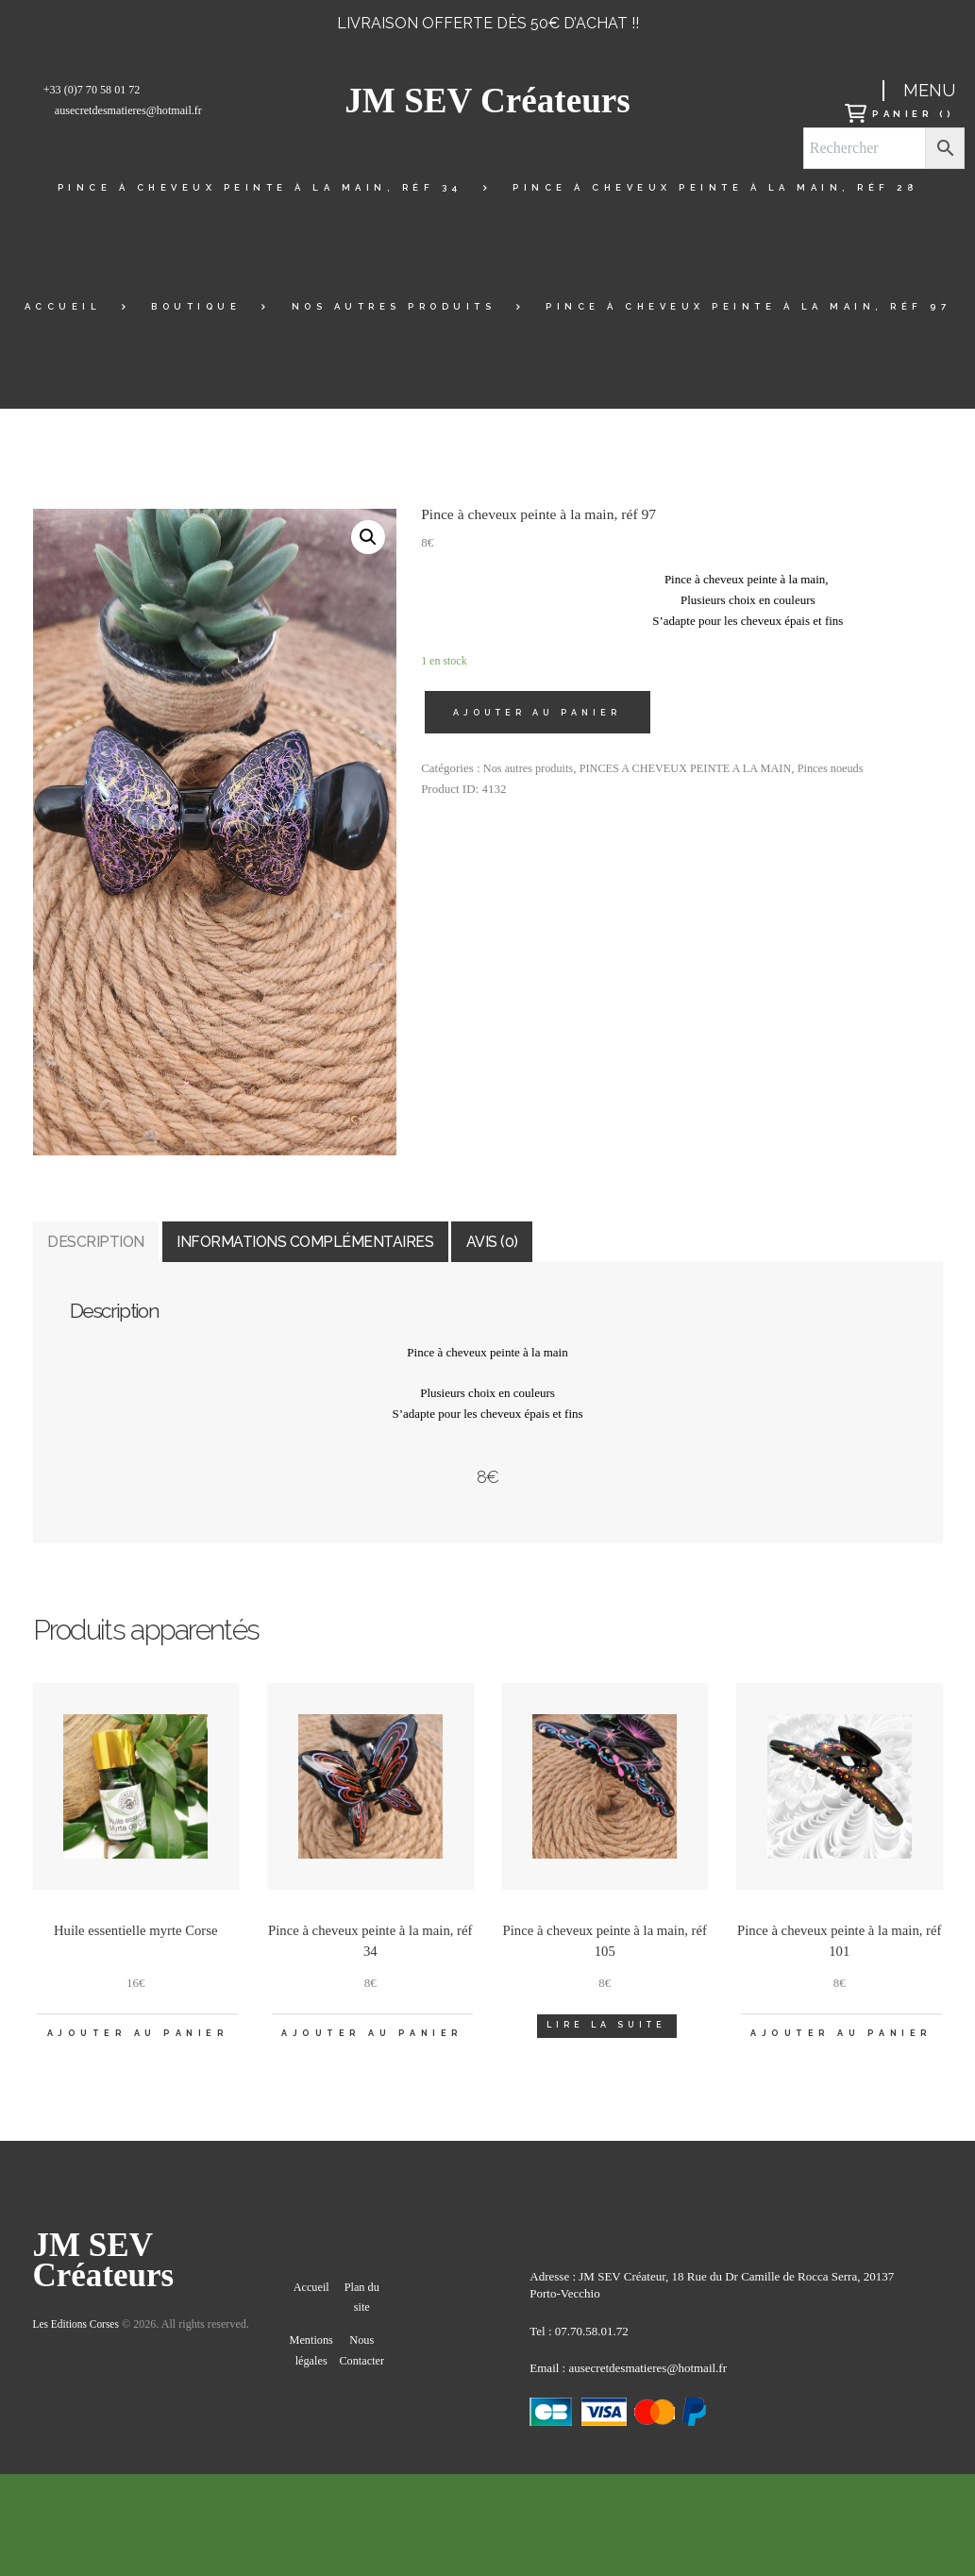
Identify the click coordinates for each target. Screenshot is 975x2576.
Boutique (196, 306)
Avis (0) (703, 1251)
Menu (929, 90)
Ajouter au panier (541, 714)
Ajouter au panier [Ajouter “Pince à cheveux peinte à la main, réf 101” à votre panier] (841, 2062)
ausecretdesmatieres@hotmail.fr (128, 110)
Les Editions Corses (79, 2363)
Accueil (63, 306)
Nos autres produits (394, 306)
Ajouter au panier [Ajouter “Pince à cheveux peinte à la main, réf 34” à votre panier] (372, 2062)
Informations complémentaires (431, 1251)
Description (131, 1251)
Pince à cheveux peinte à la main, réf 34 (260, 187)
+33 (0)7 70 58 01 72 (92, 89)
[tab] (131, 1253)
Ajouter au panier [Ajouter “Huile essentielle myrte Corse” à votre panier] (137, 2062)
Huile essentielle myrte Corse (136, 1952)
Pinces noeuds (850, 771)
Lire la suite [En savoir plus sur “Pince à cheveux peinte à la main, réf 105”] (606, 2048)
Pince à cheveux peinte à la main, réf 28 (715, 187)
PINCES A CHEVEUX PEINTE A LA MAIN (696, 771)
